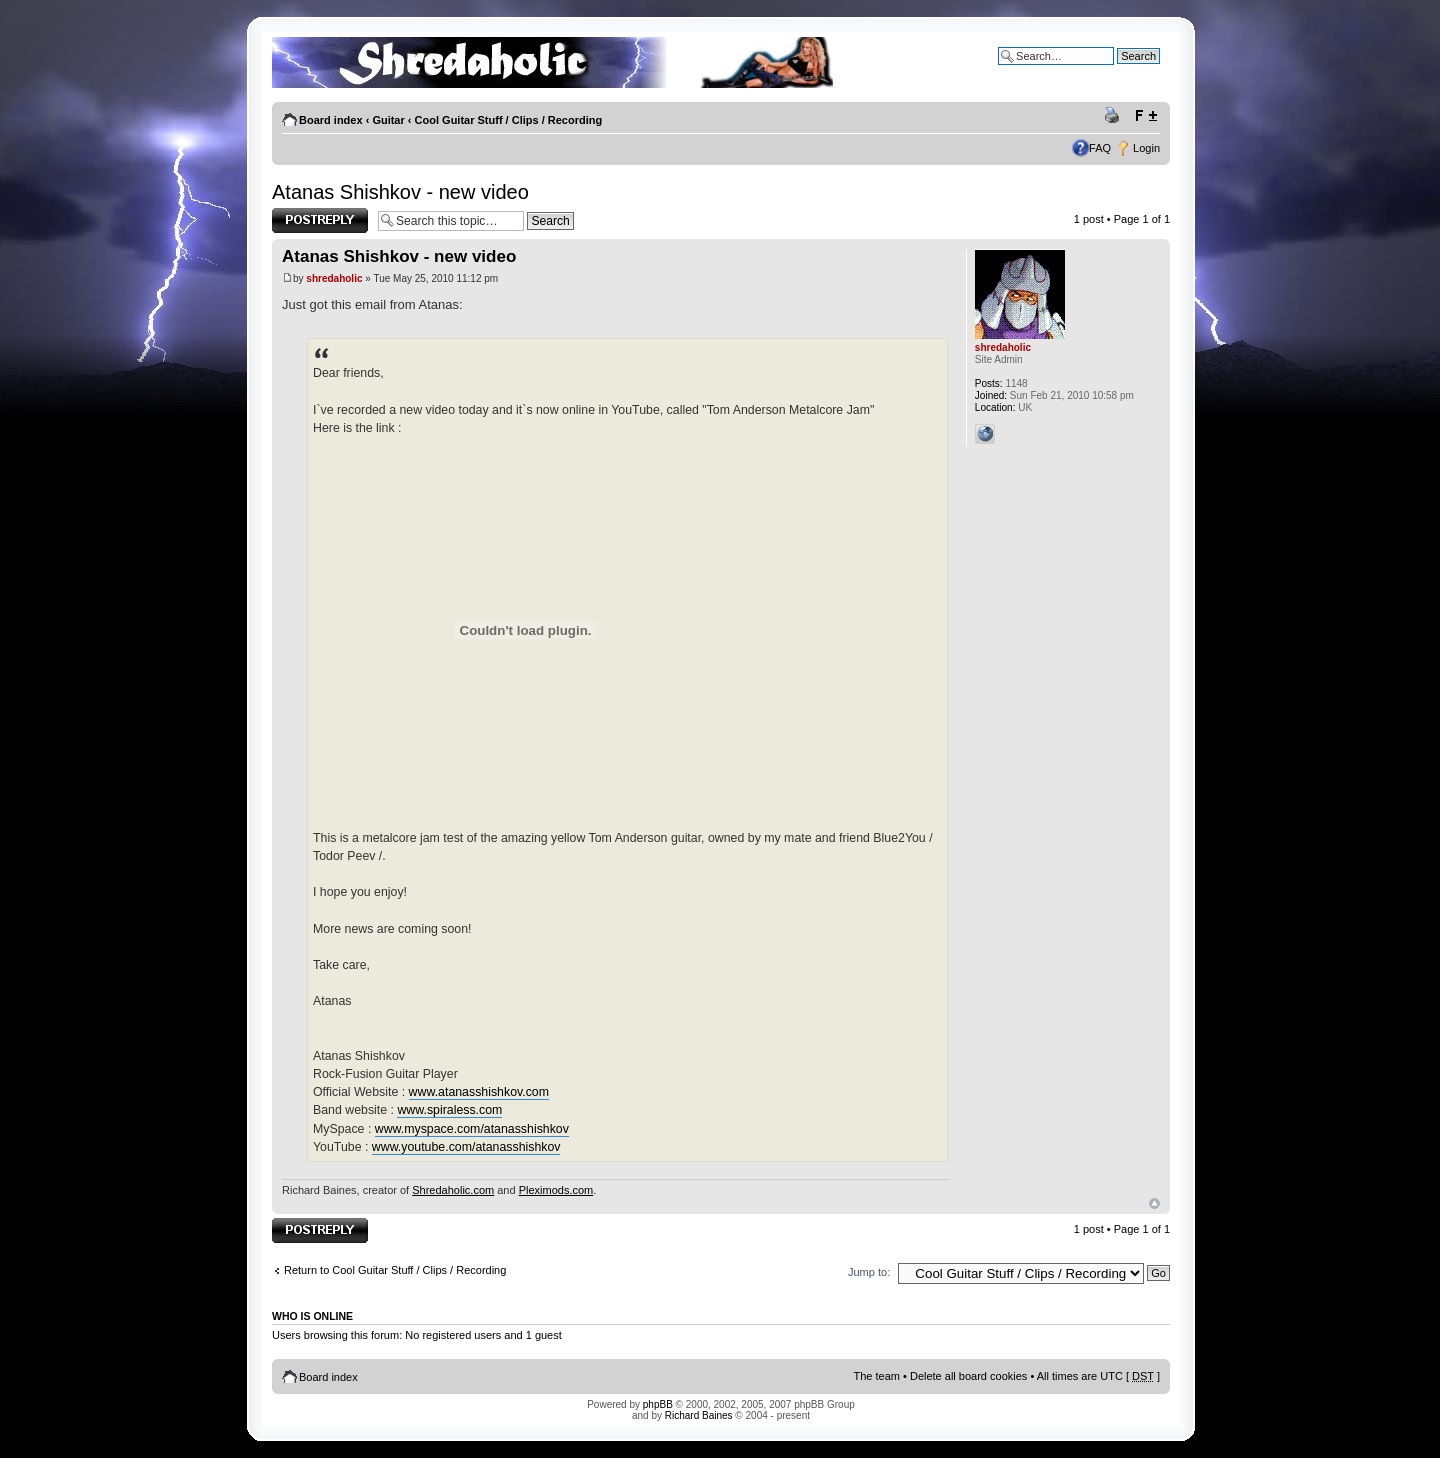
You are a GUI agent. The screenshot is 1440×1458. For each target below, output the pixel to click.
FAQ (1100, 148)
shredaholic (334, 278)
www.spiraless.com (449, 1110)
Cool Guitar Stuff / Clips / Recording (509, 120)
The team (877, 1376)
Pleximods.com (556, 1190)
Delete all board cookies (968, 1376)
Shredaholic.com (453, 1190)
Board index (331, 120)
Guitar (388, 120)
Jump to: (869, 1272)
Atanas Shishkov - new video (400, 192)
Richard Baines (699, 1415)
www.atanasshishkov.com (479, 1092)
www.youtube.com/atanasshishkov (466, 1147)
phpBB (658, 1404)
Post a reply (320, 220)
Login (1146, 148)
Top (1154, 1203)
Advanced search (1117, 71)
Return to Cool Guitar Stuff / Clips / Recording (395, 1270)
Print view (1115, 116)
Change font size (1145, 116)
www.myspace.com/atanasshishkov (472, 1129)
